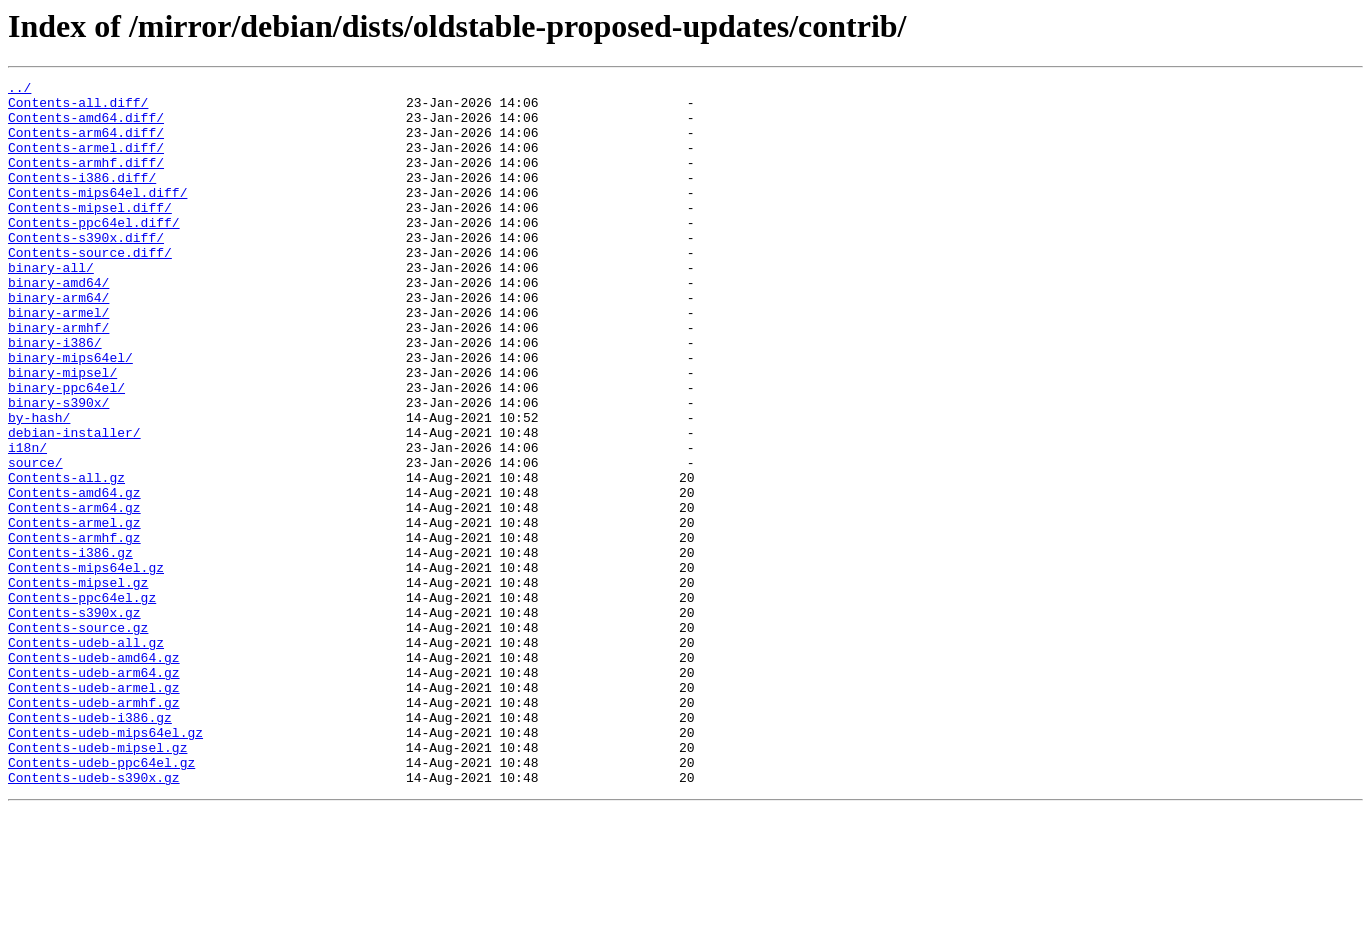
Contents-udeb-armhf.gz (94, 828)
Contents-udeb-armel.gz (94, 810)
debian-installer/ (74, 504)
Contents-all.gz (66, 558)
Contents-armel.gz (74, 612)
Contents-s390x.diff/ (86, 270)
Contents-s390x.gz (74, 720)
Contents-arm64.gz (74, 594)
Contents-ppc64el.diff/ (94, 252)
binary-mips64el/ (70, 414)
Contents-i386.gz (70, 648)
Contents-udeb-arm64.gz (94, 792)
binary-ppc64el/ (66, 450)
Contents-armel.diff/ (86, 162)
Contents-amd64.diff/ (86, 126)
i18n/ (27, 522)
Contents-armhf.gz (74, 630)
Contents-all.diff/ (78, 108)
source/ (35, 540)
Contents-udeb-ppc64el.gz (101, 900)
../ (19, 90)
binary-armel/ (58, 360)
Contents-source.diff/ (90, 288)
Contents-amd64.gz (74, 576)
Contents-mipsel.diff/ (90, 234)
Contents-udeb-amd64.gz (94, 774)
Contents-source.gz (78, 738)
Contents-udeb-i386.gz (90, 846)
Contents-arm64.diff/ (86, 144)
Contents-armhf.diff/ (86, 180)
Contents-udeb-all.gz (86, 756)
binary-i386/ (55, 396)
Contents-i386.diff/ (82, 198)
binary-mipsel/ (62, 432)
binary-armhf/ (58, 378)
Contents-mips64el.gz (86, 666)
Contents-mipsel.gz (78, 684)
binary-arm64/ (58, 342)
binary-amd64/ (58, 324)
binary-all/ (51, 306)
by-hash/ (39, 486)
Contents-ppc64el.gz (82, 702)
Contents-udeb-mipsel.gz (97, 882)
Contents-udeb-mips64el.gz (105, 864)
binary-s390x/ (58, 468)
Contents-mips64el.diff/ (97, 216)
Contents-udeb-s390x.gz (94, 918)
